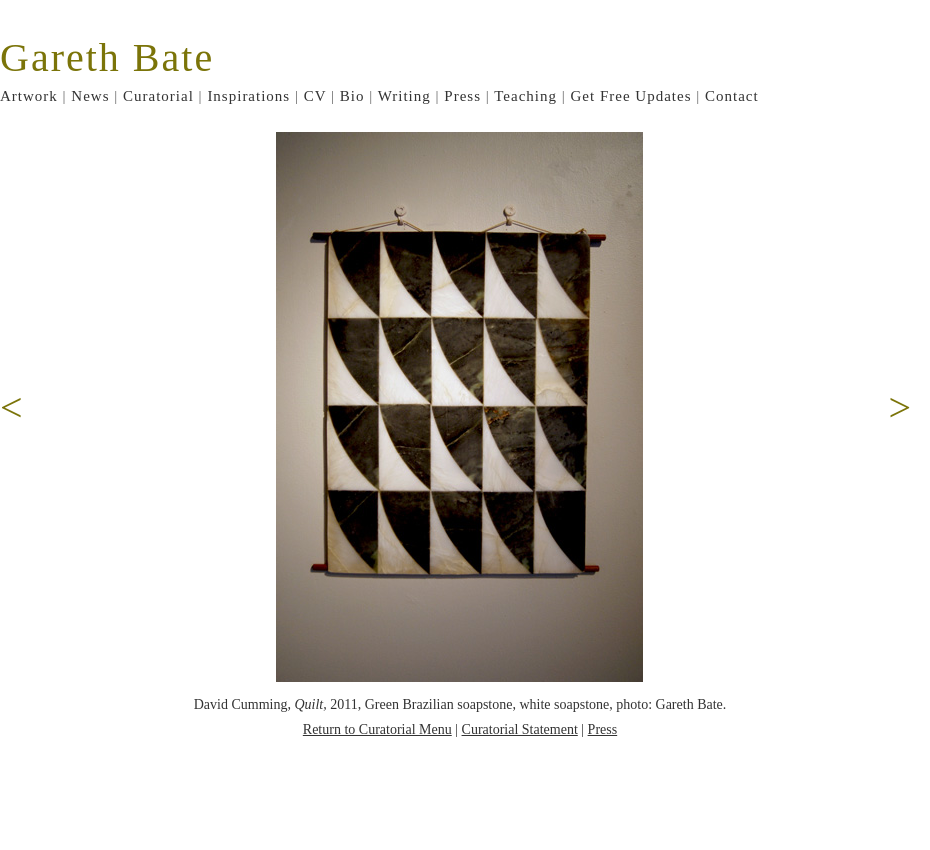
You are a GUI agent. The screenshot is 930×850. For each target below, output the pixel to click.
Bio (352, 96)
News (90, 96)
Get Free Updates (631, 96)
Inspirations (248, 96)
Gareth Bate (107, 57)
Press (462, 96)
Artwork (29, 96)
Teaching (525, 96)
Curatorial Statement (520, 729)
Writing (404, 96)
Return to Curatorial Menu (377, 729)
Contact (732, 96)
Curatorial (158, 96)
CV (315, 96)
